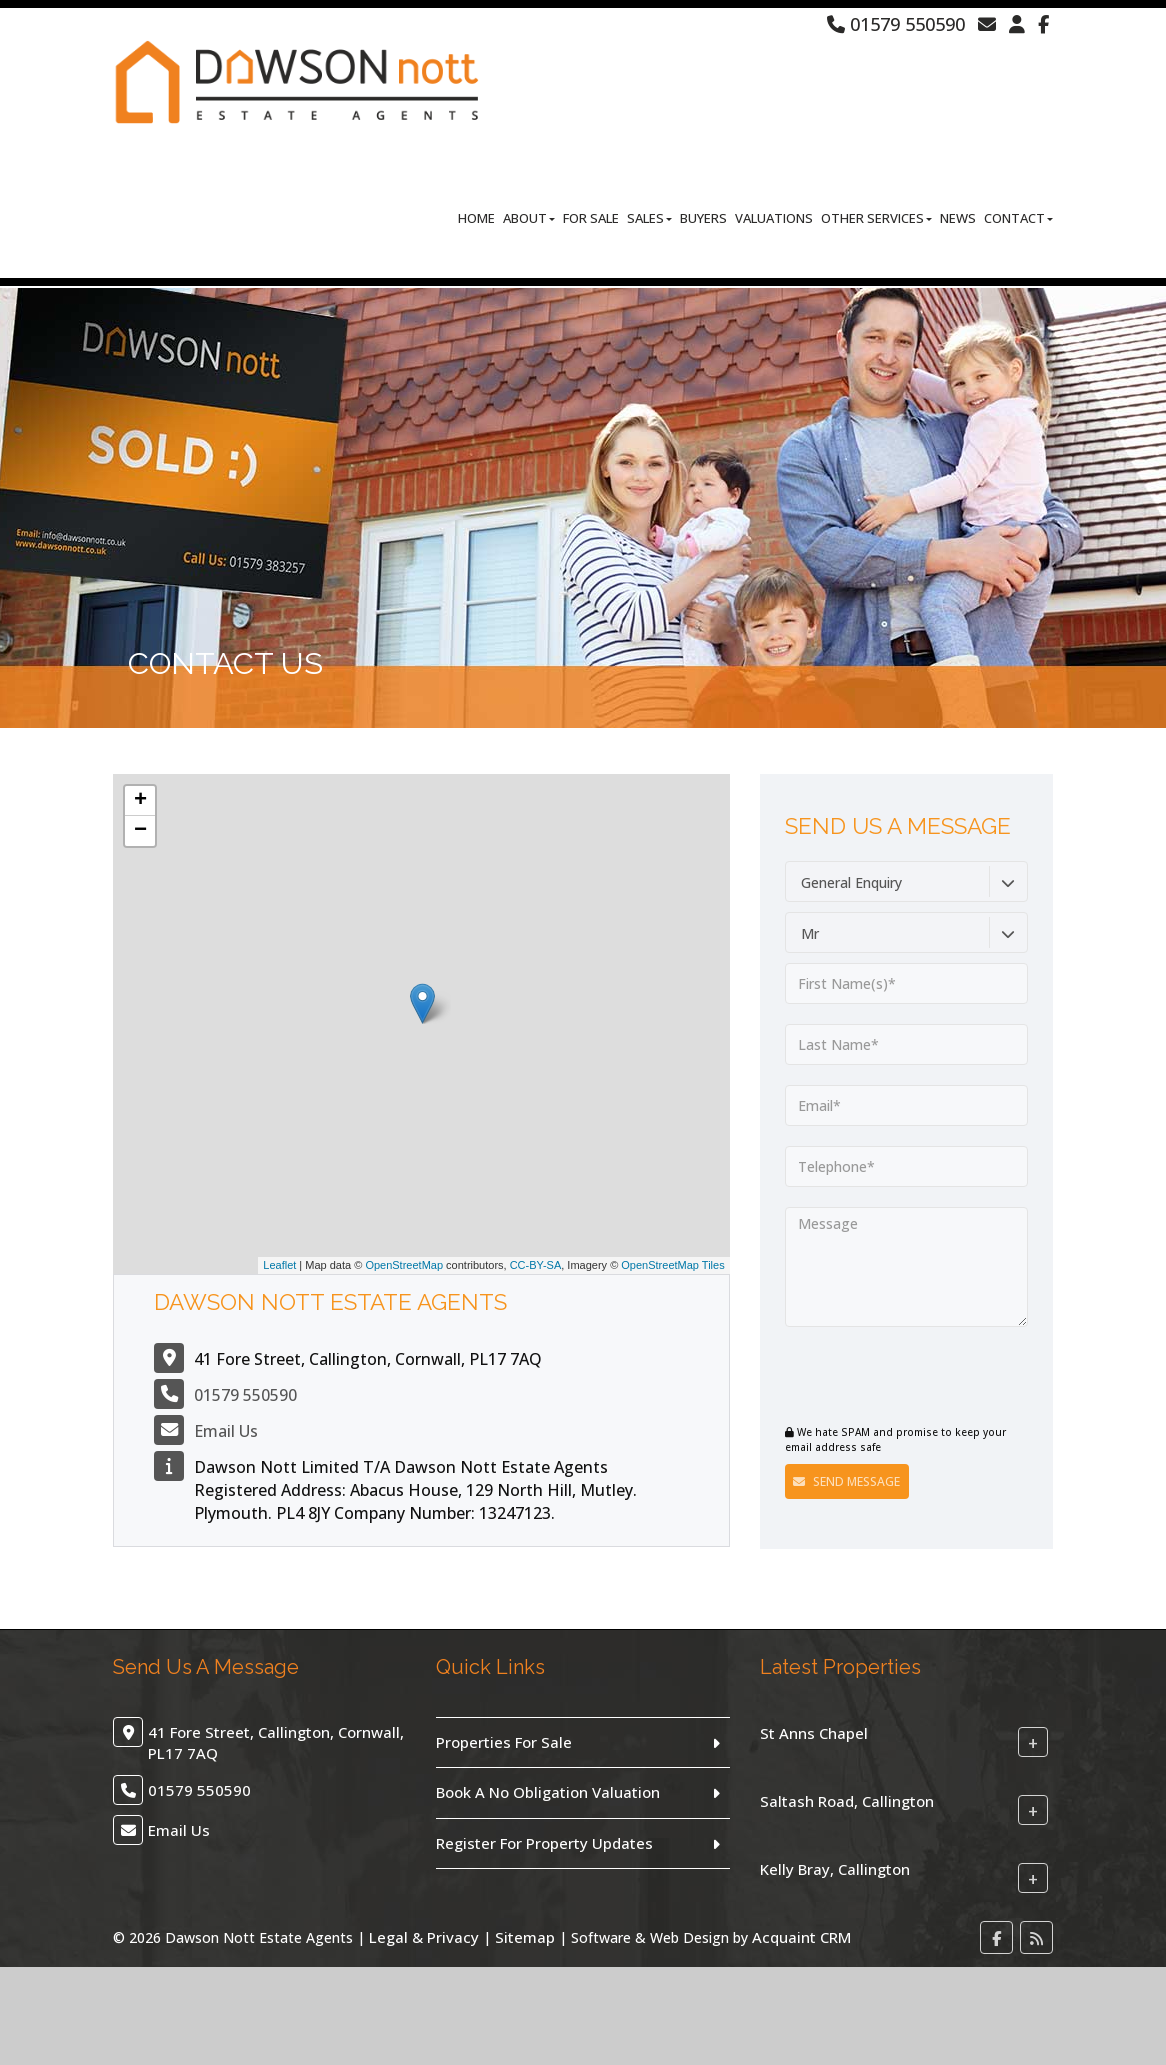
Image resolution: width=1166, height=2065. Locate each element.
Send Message (846, 1481)
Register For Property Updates (544, 1843)
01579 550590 (896, 24)
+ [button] (140, 801)
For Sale (591, 220)
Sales (649, 220)
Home (476, 220)
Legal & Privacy (424, 1937)
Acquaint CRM (801, 1937)
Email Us (226, 1431)
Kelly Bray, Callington (835, 1869)
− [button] (140, 831)
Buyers (703, 220)
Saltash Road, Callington (847, 1801)
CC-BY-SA (536, 1265)
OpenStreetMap (404, 1265)
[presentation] (906, 1378)
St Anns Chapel (814, 1733)
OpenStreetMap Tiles (672, 1265)
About (529, 220)
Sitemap (525, 1937)
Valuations (774, 220)
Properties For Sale (504, 1742)
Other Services (876, 220)
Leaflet (279, 1265)
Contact (1018, 220)
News (958, 220)
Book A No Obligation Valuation (548, 1792)
